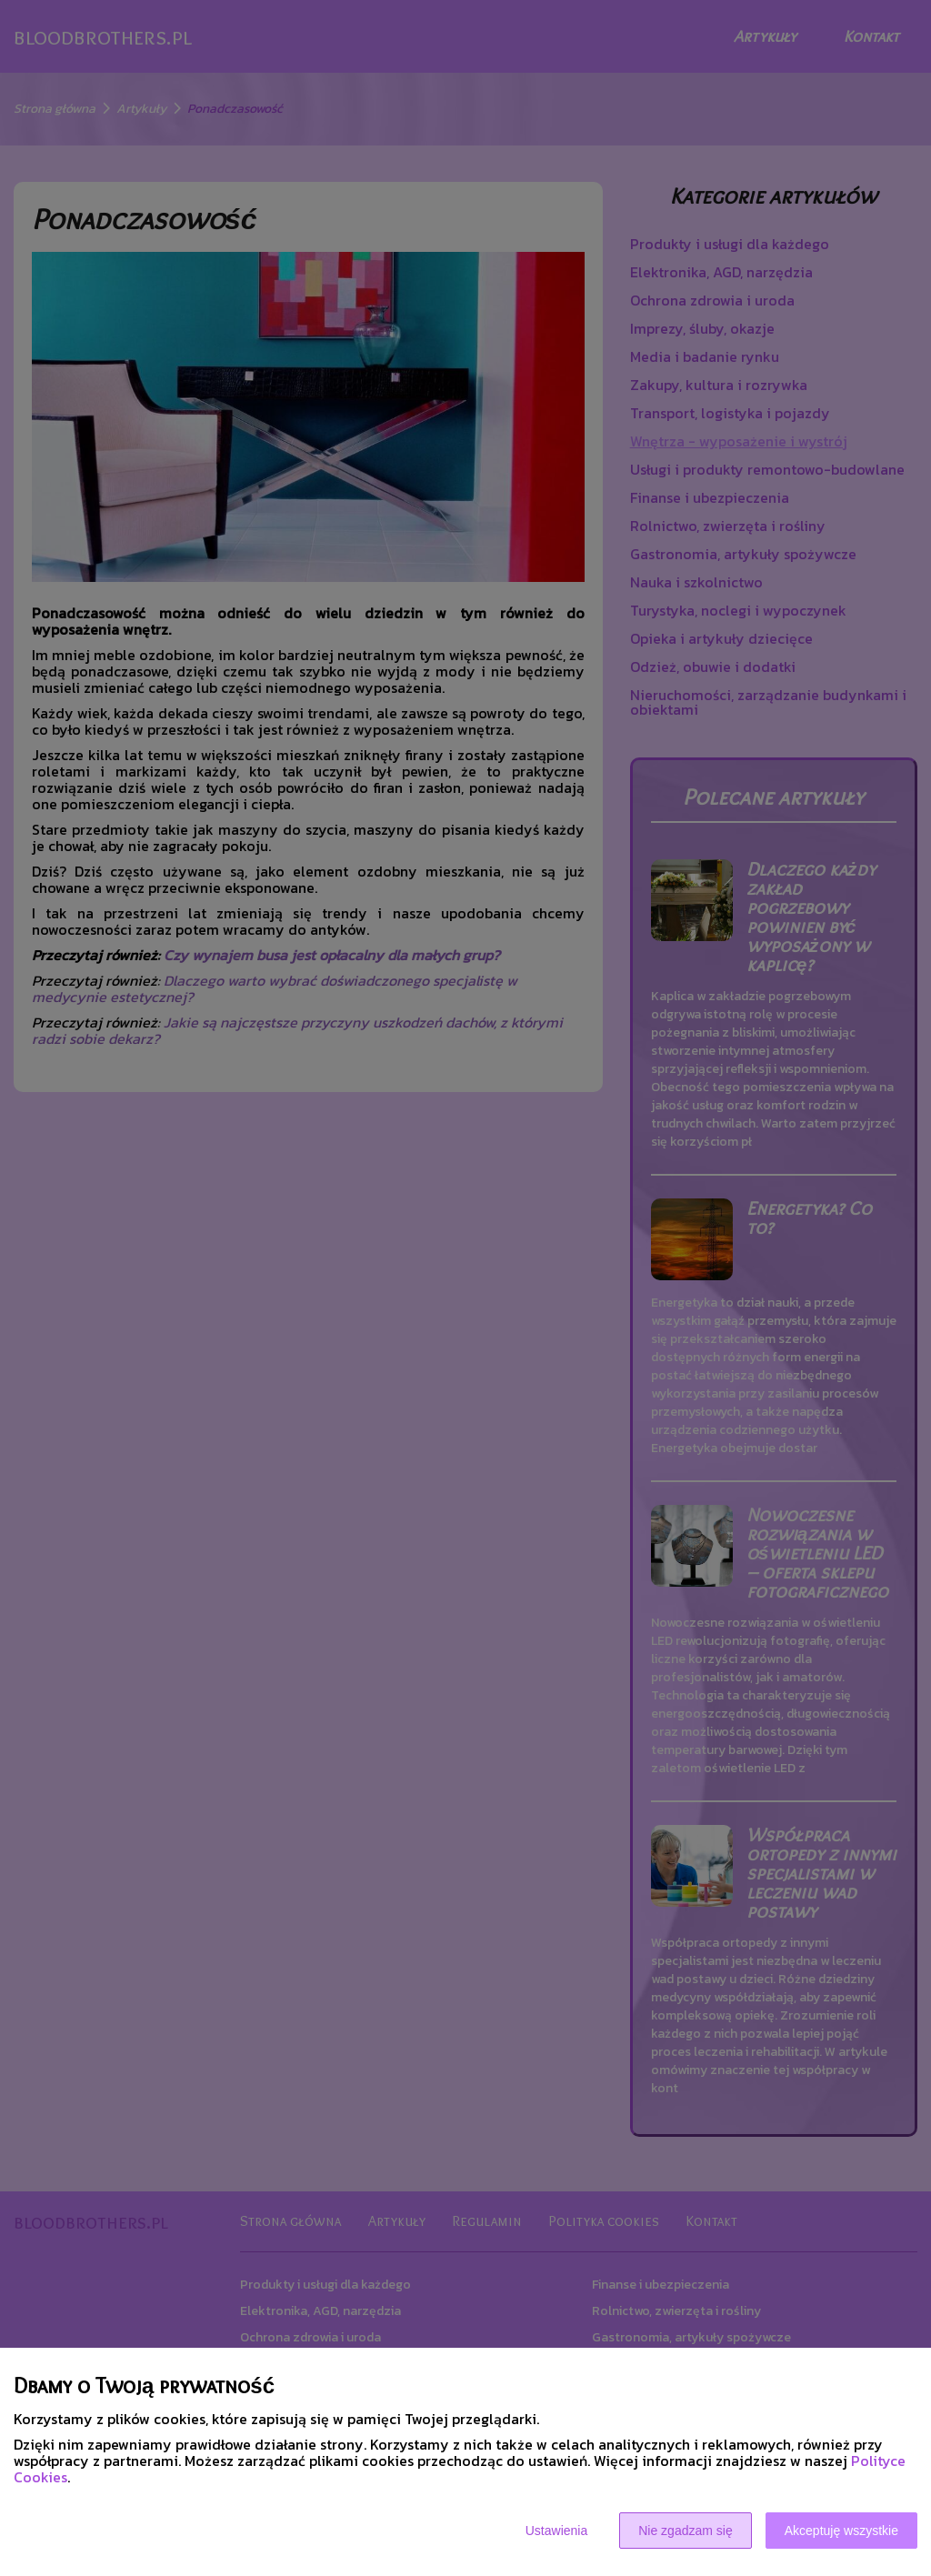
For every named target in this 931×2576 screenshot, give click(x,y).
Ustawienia (556, 2530)
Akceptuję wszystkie (841, 2530)
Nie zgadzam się (685, 2530)
